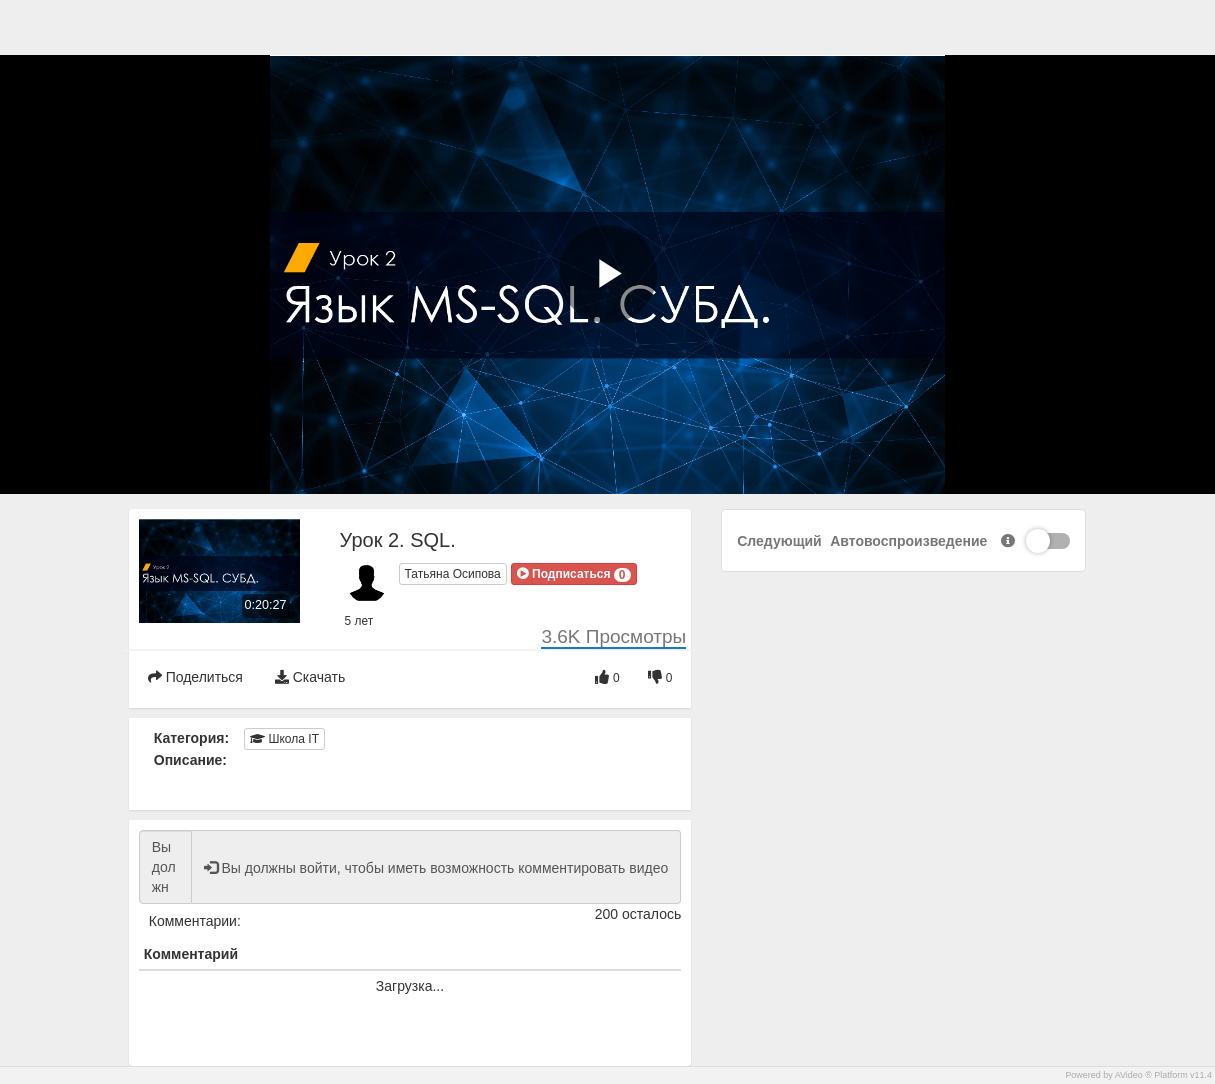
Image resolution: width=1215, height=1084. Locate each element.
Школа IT (284, 739)
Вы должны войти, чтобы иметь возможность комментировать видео (165, 867)
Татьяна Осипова (453, 574)
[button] (574, 574)
